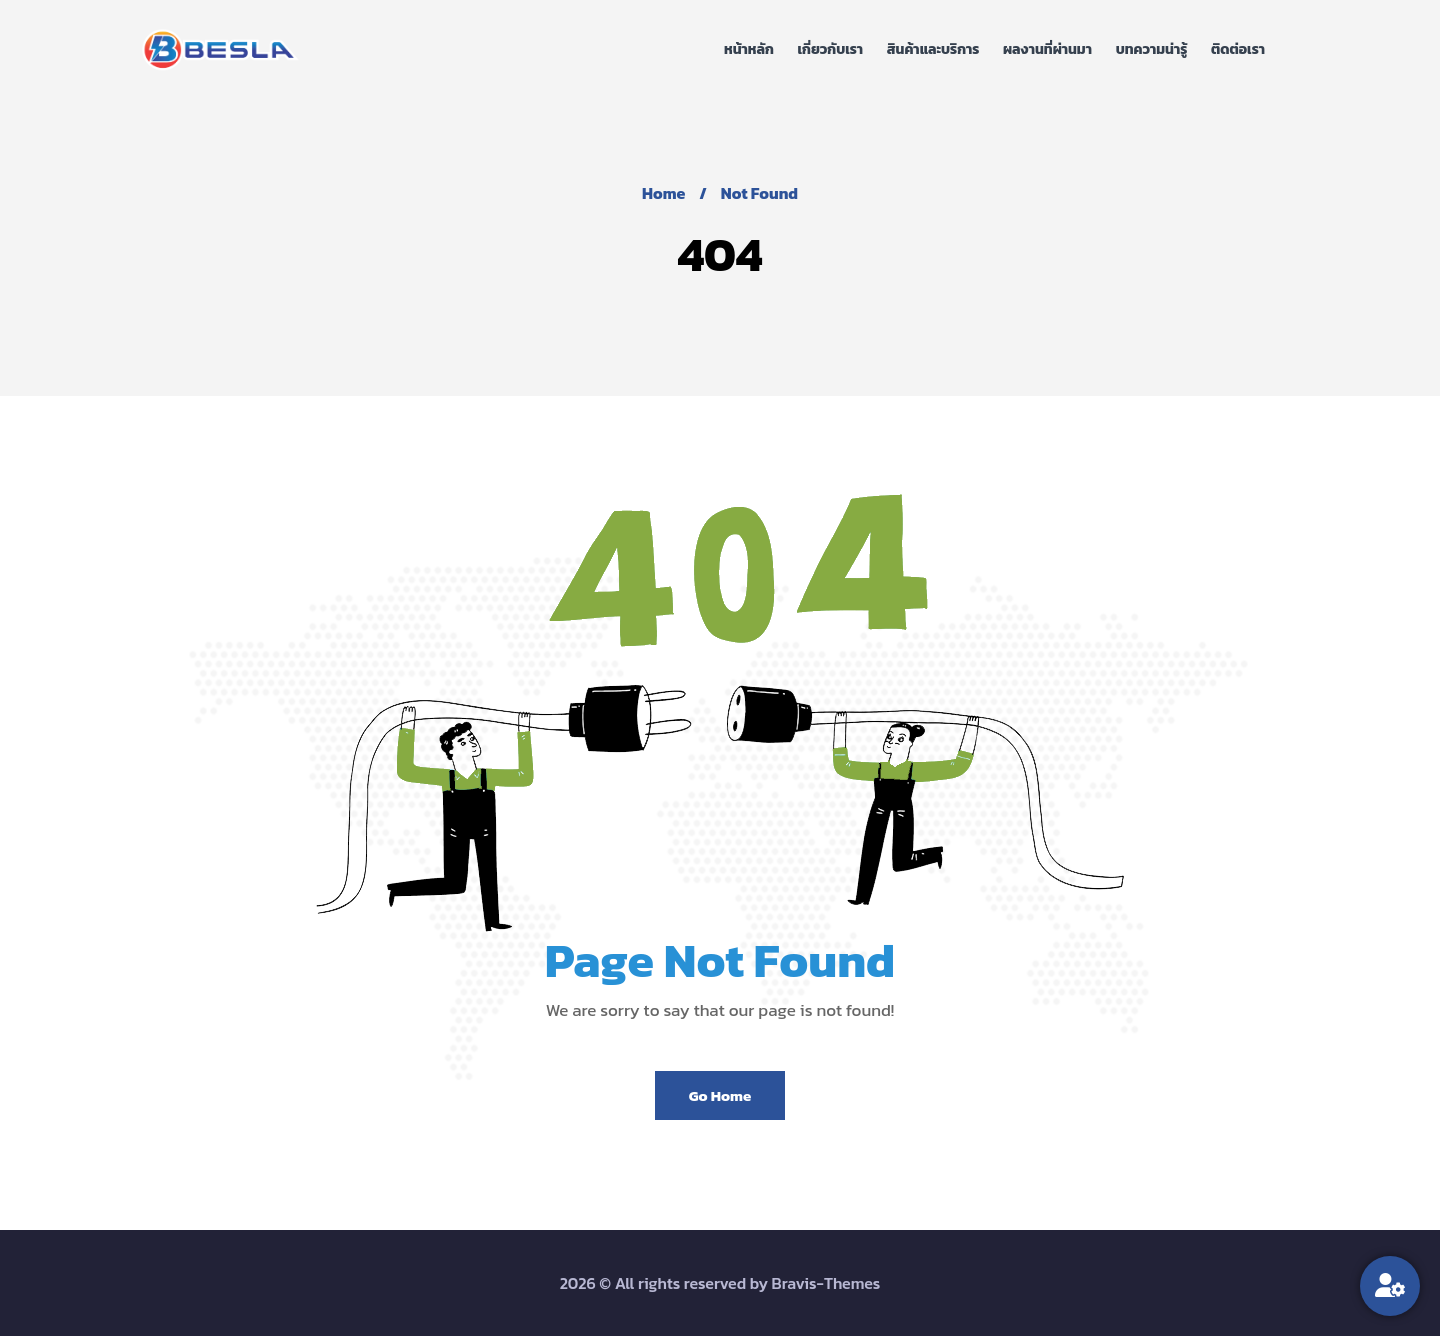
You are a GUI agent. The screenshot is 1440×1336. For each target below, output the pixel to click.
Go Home (720, 1095)
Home (663, 193)
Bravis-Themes (826, 1283)
